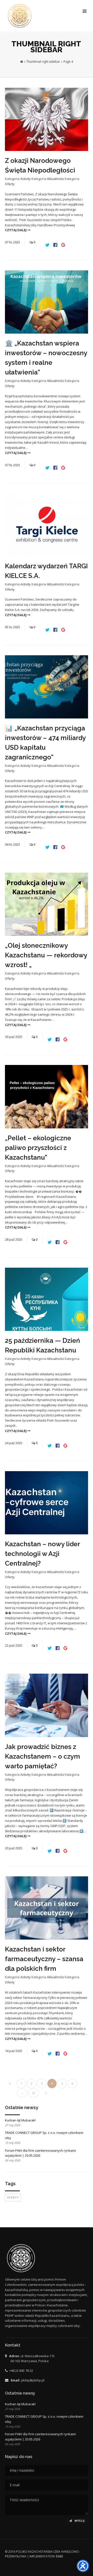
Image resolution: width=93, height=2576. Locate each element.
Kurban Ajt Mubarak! (20, 2120)
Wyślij (77, 2520)
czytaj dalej (18, 230)
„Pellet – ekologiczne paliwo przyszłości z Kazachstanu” (38, 1147)
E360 (59, 2556)
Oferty (10, 184)
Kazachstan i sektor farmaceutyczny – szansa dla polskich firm (44, 1959)
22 (33, 2092)
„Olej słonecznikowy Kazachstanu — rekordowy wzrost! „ (46, 955)
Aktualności (55, 178)
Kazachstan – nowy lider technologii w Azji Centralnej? (42, 1553)
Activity (25, 178)
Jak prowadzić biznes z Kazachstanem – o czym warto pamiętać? (42, 1756)
